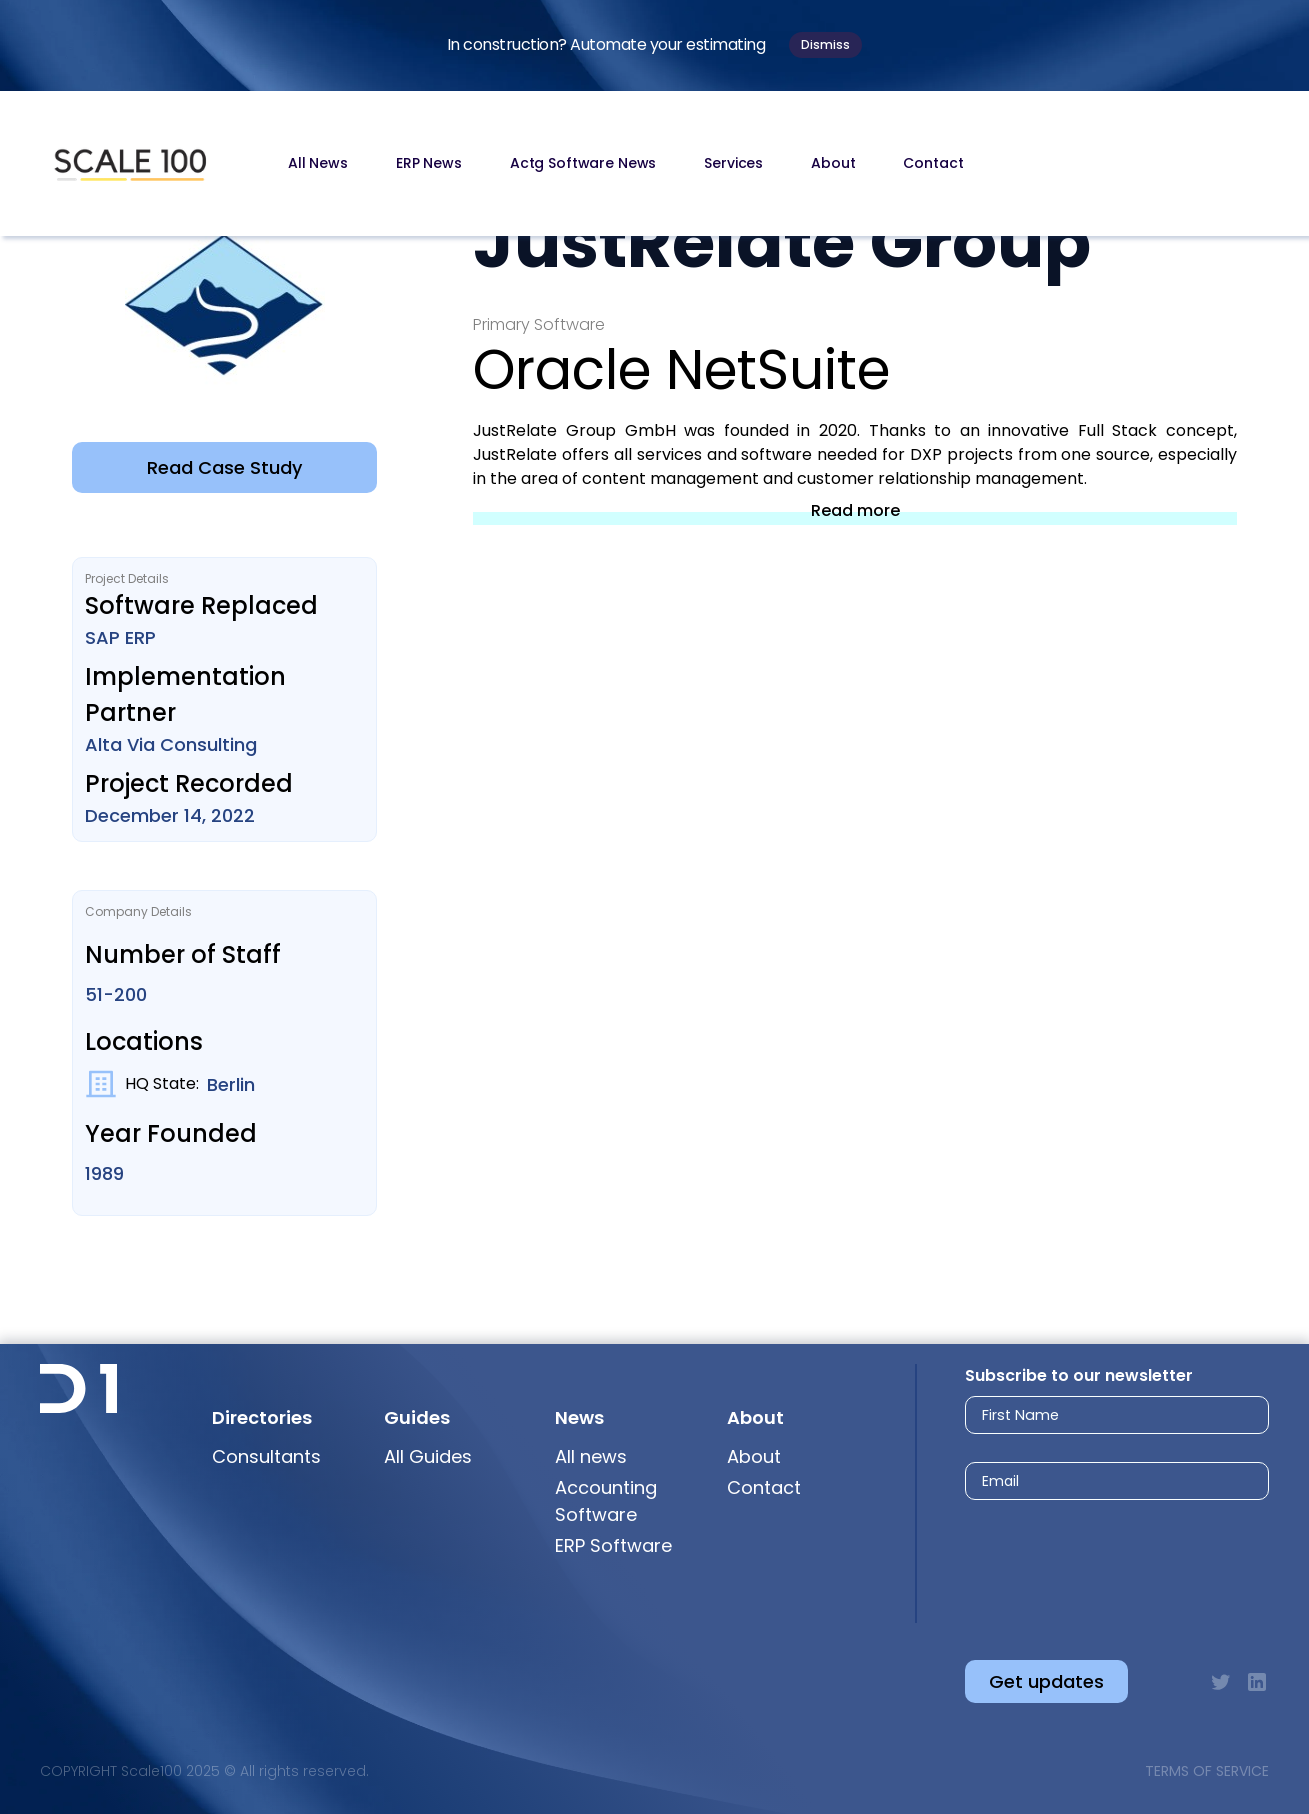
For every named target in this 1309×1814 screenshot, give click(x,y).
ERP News (429, 163)
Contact (933, 163)
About (833, 163)
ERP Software (613, 1545)
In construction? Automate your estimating (606, 44)
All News (318, 163)
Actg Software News (583, 163)
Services (733, 163)
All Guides (428, 1456)
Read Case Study (224, 467)
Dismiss (825, 44)
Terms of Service (1207, 1771)
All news (591, 1456)
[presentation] (1098, 1563)
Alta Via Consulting (171, 744)
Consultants (266, 1456)
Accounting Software (606, 1501)
